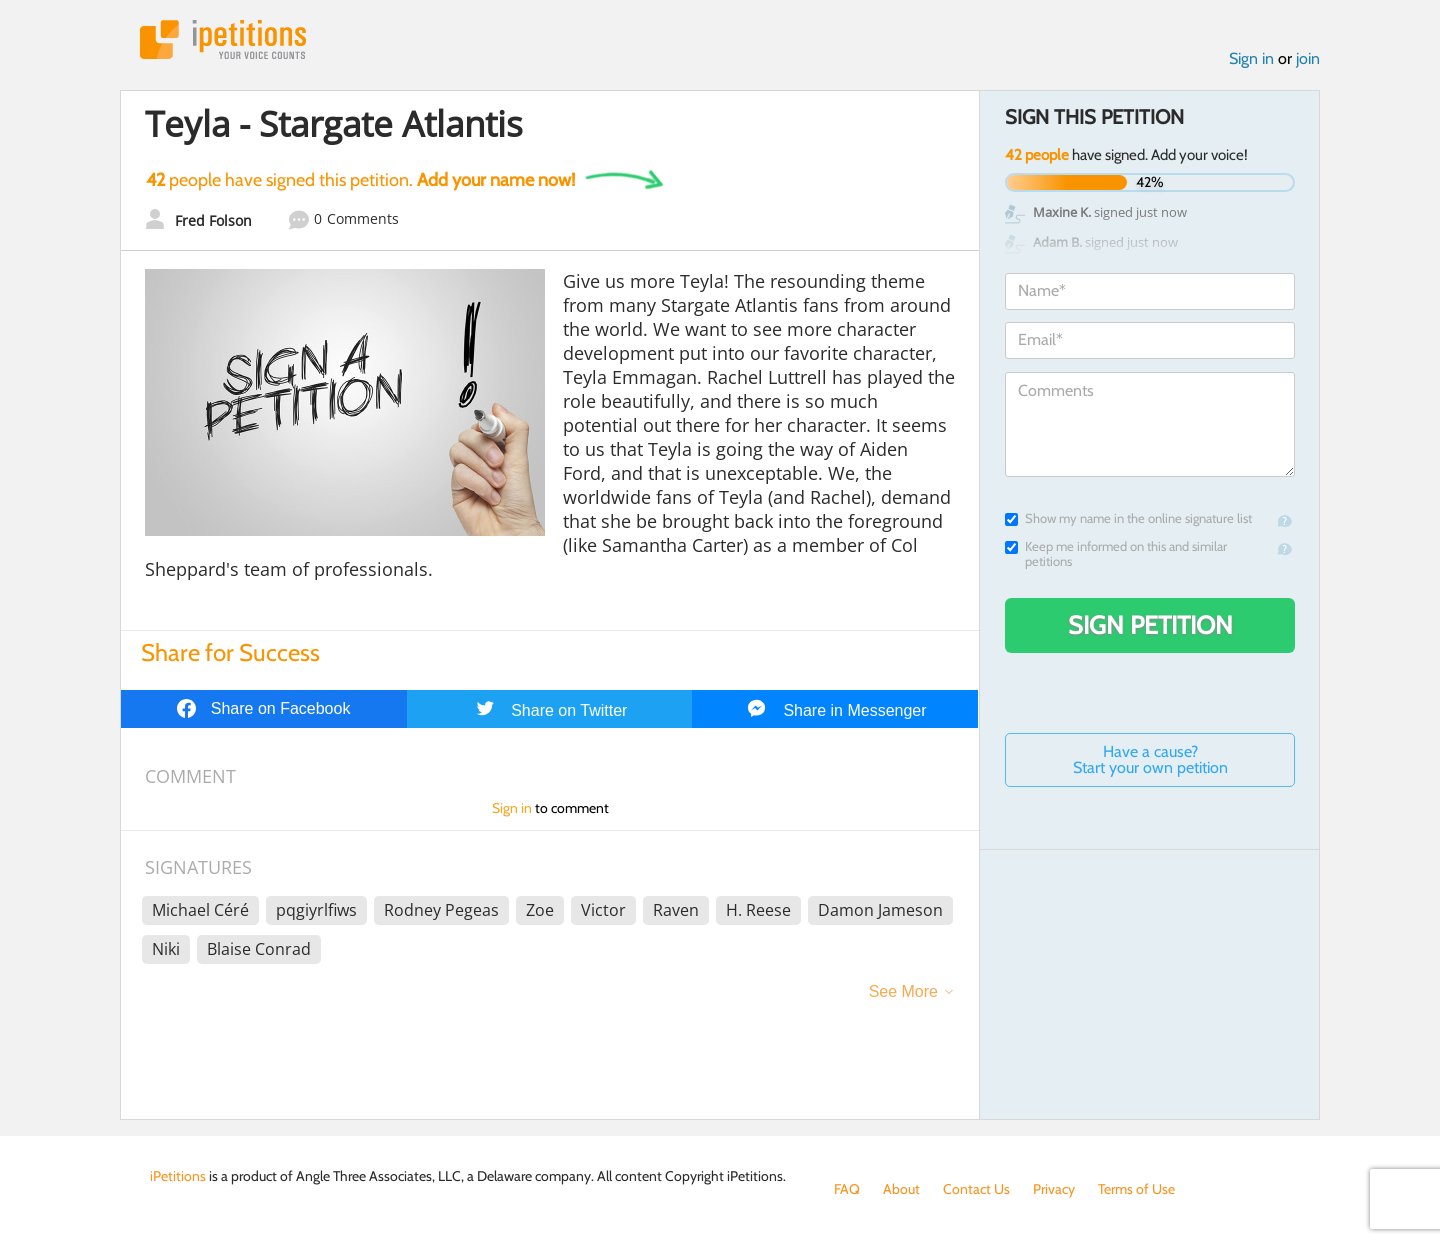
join (1308, 58)
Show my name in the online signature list (1128, 518)
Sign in (1251, 58)
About (901, 1189)
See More (903, 991)
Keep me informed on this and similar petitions (1116, 554)
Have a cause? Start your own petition (1150, 759)
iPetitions (223, 39)
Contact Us (976, 1189)
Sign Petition (1150, 625)
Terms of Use (1136, 1189)
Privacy (1054, 1189)
